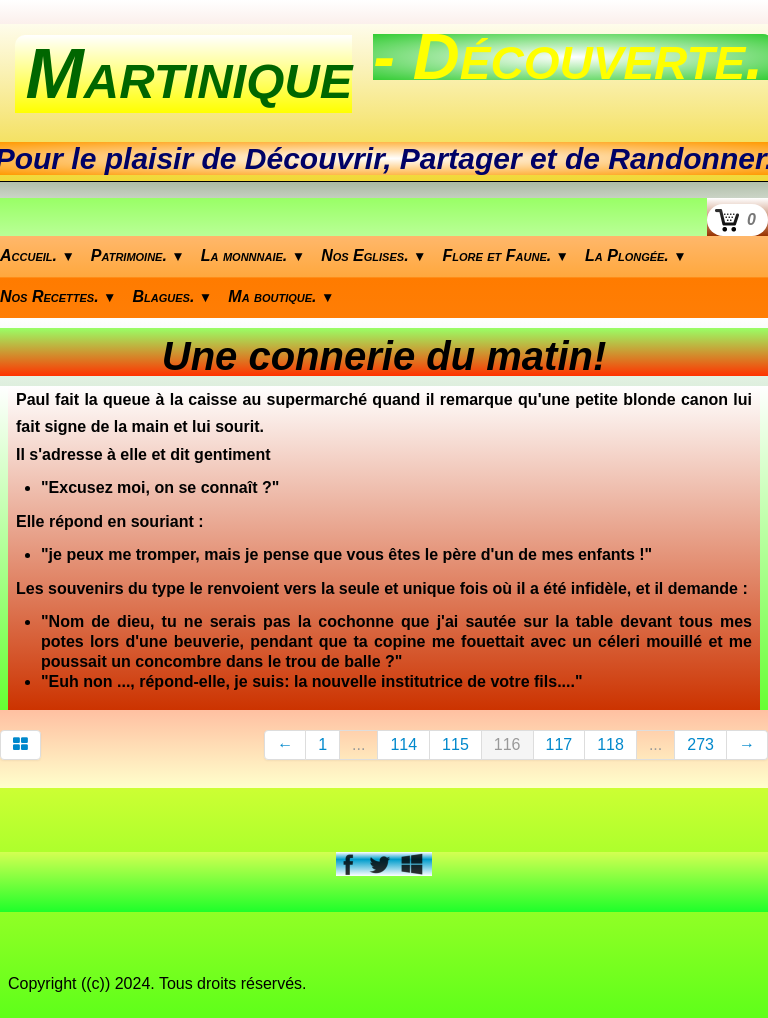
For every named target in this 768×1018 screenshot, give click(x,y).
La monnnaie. (253, 255)
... (358, 744)
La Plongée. (636, 255)
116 (507, 744)
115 (455, 744)
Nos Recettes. (58, 296)
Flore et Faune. (506, 255)
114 (403, 744)
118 (610, 744)
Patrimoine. (138, 255)
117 (559, 744)
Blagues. (173, 296)
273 (700, 744)
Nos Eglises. (373, 255)
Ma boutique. (281, 296)
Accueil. (37, 255)
